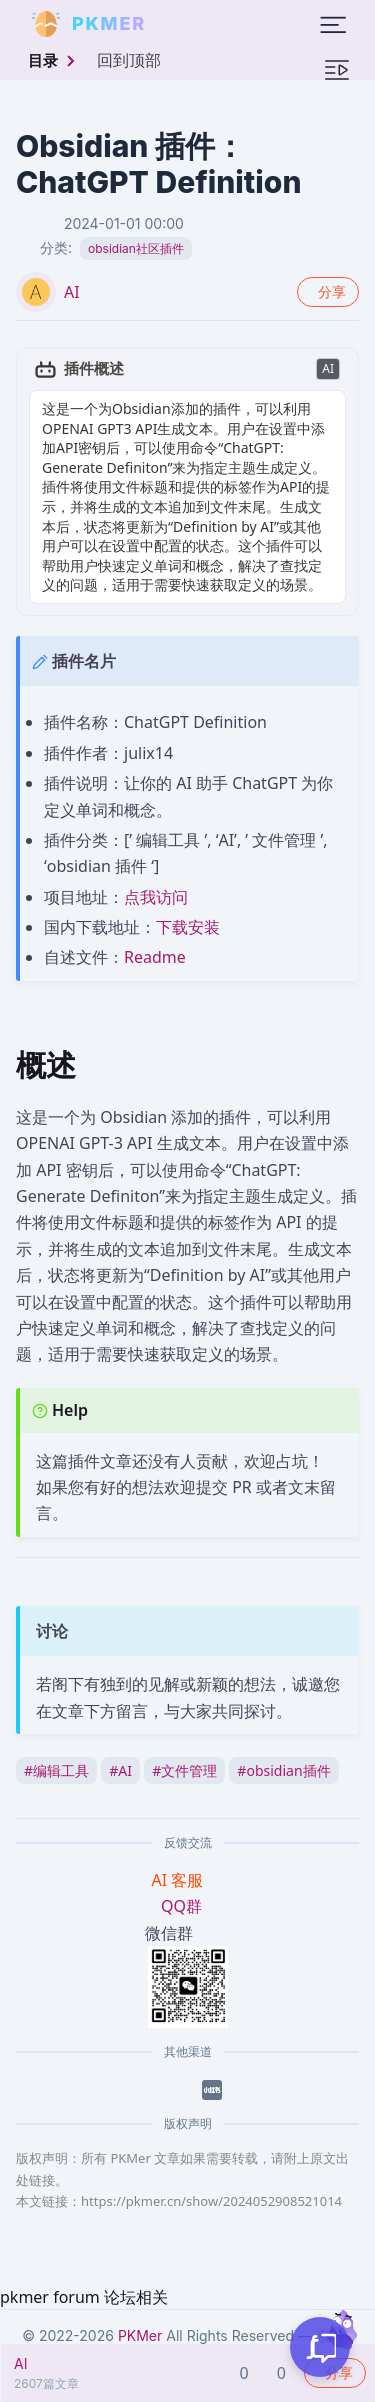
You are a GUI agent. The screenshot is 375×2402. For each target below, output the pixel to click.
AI (72, 292)
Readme (155, 957)
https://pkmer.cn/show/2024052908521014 (211, 2201)
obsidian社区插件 (136, 248)
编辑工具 (56, 1770)
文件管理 (184, 1770)
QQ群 (181, 1906)
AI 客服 (180, 1880)
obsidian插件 (283, 1770)
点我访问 (156, 897)
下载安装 (188, 927)
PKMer (140, 2335)
